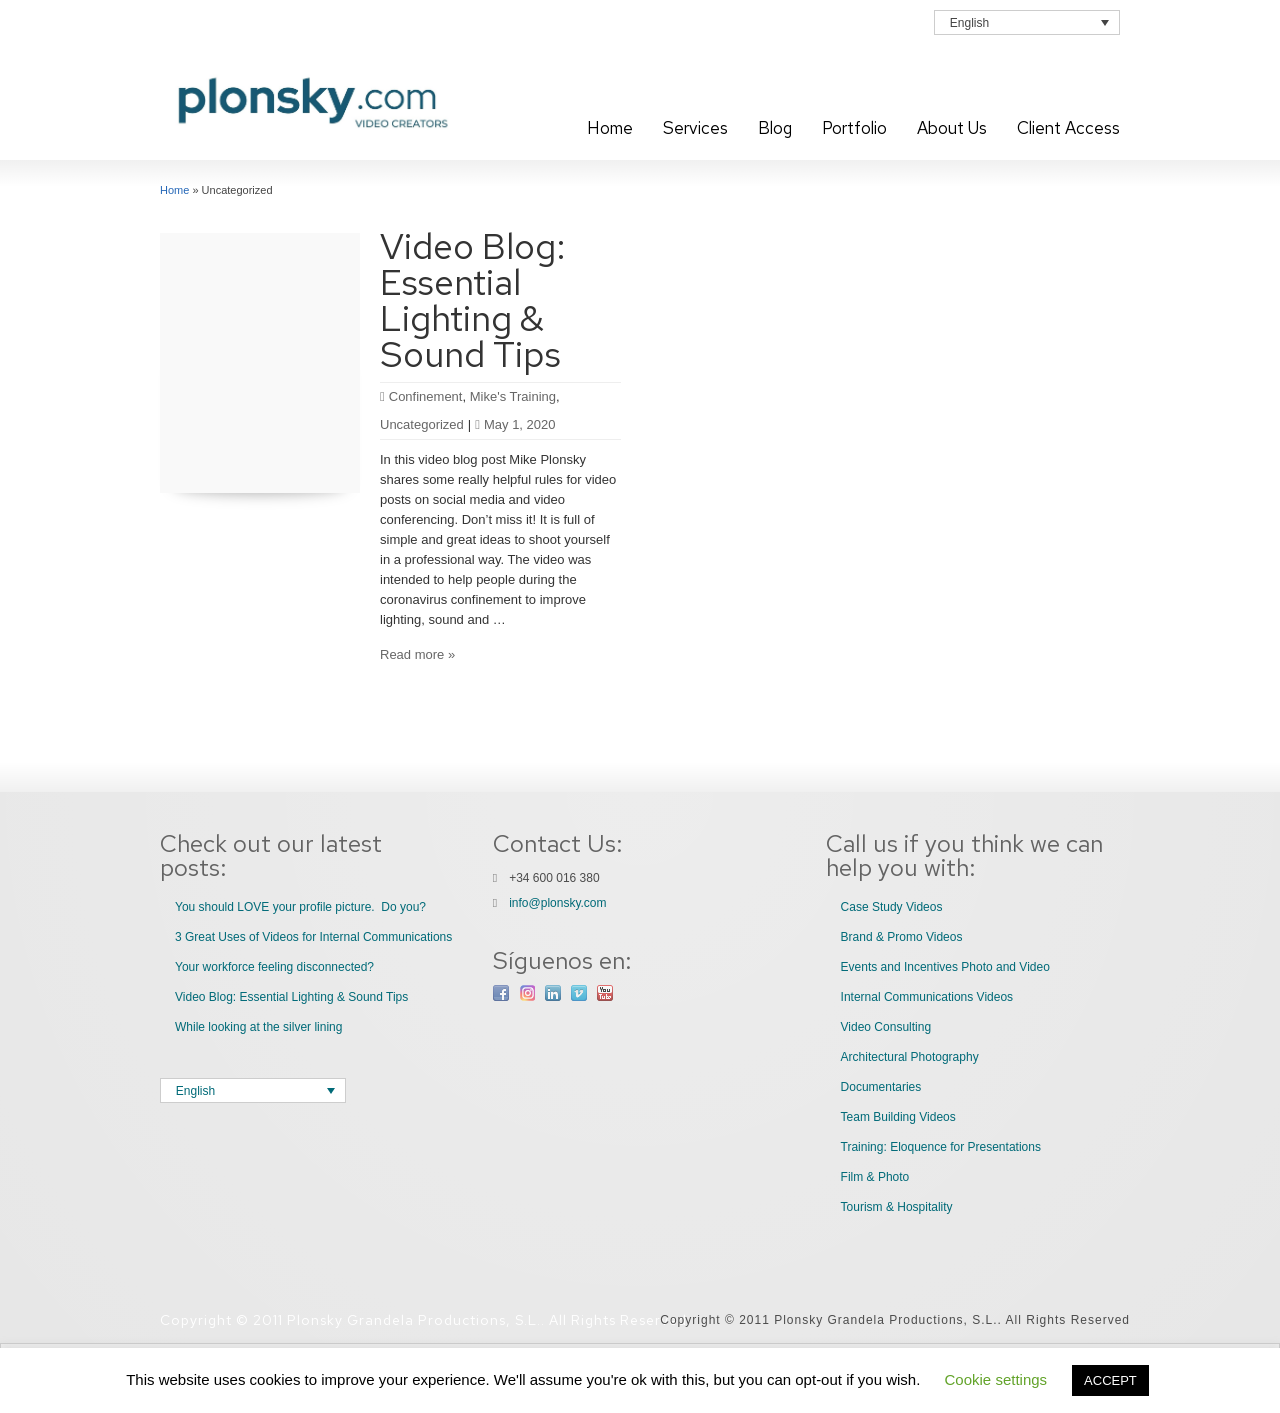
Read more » (417, 654)
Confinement (426, 396)
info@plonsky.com (557, 903)
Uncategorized (422, 424)
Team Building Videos (898, 1117)
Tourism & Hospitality (897, 1207)
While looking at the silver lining (258, 1027)
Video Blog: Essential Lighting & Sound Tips (473, 300)
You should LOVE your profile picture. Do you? (300, 907)
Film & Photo (875, 1177)
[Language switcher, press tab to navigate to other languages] (1027, 22)
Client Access (1068, 128)
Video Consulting (886, 1027)
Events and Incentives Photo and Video (945, 967)
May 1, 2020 (515, 424)
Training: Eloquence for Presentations (941, 1147)
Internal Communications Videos (927, 997)
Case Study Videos (892, 907)
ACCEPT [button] (1110, 1380)
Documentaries (881, 1087)
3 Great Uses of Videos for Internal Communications (313, 937)
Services (695, 128)
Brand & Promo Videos (902, 937)
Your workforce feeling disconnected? (274, 967)
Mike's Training (513, 396)
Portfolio (854, 128)
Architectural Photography (910, 1057)
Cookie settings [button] (996, 1379)
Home (610, 128)
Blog (775, 128)
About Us (952, 128)
